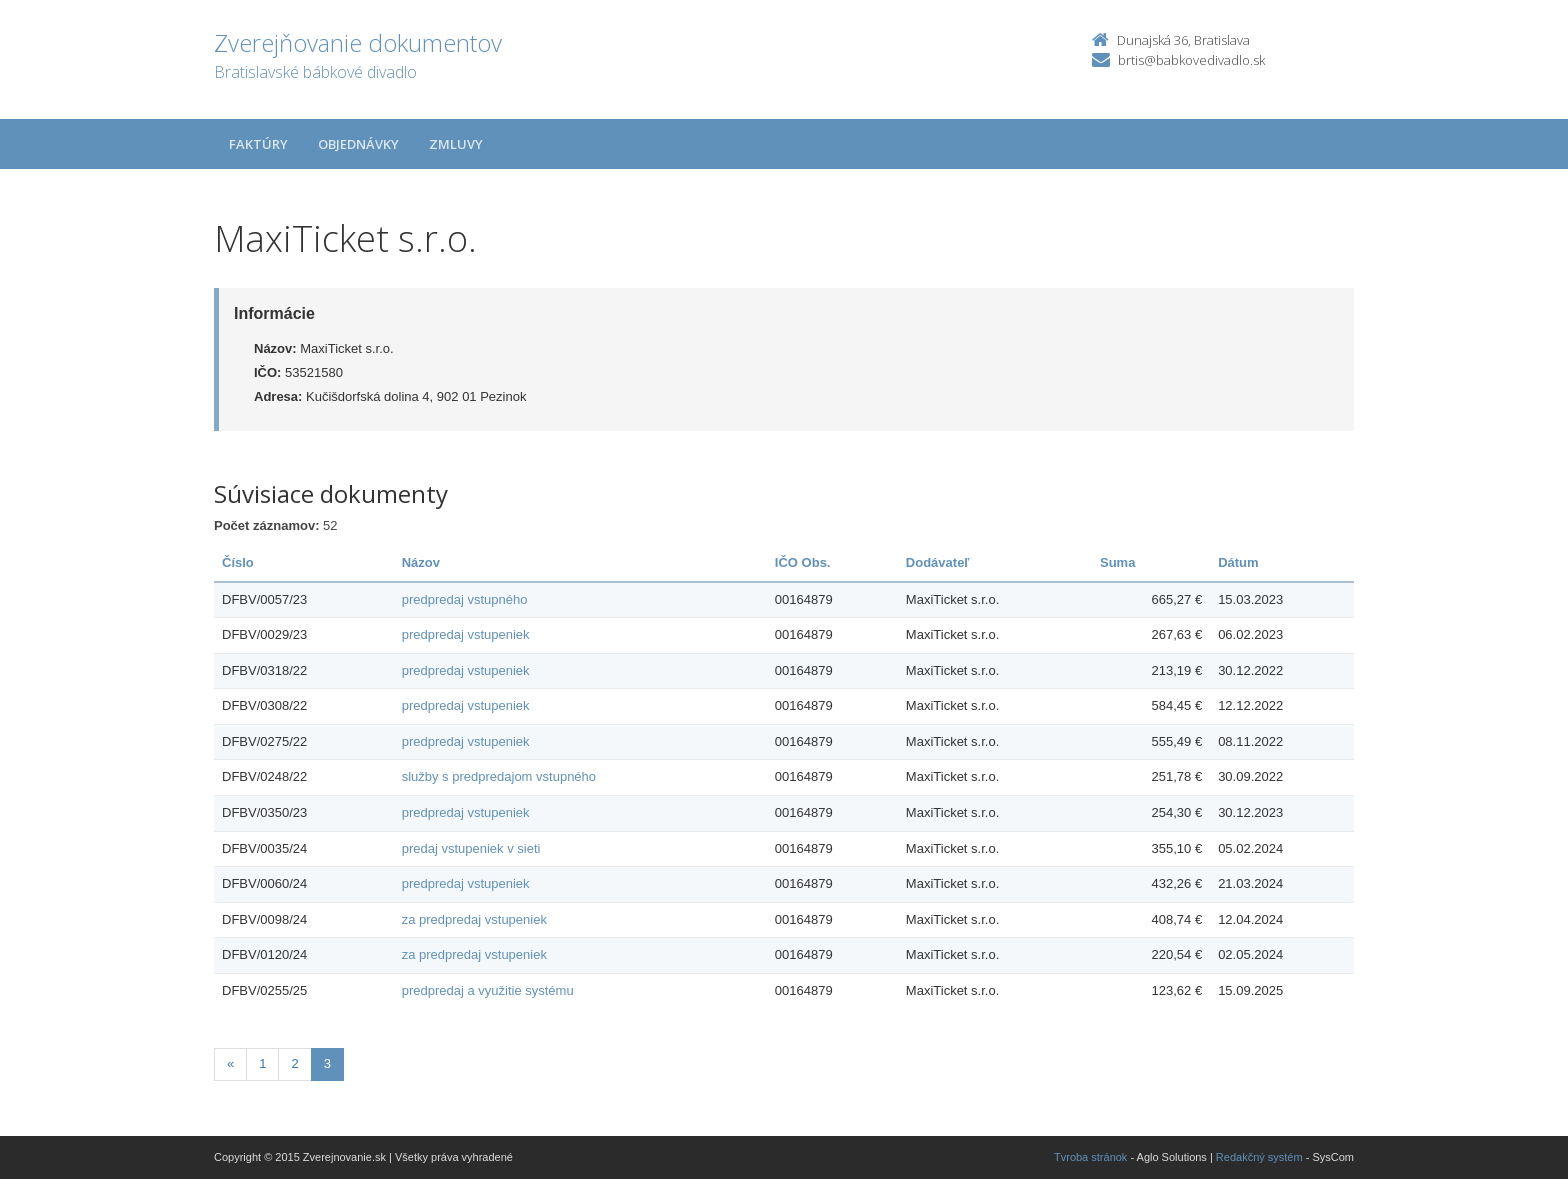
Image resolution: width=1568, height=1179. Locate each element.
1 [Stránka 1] (262, 1063)
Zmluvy (456, 144)
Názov (421, 562)
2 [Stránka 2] (294, 1063)
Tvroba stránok (1090, 1157)
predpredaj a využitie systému (488, 990)
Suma (1117, 562)
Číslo (238, 562)
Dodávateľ (938, 562)
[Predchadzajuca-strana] (230, 1064)
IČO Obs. (803, 562)
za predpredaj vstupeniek (474, 919)
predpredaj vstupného (465, 599)
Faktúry (258, 144)
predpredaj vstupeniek (466, 634)
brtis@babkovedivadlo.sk (1191, 60)
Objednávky (358, 144)
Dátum (1238, 562)
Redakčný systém (1259, 1157)
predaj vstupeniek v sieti (471, 848)
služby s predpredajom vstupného (499, 776)
